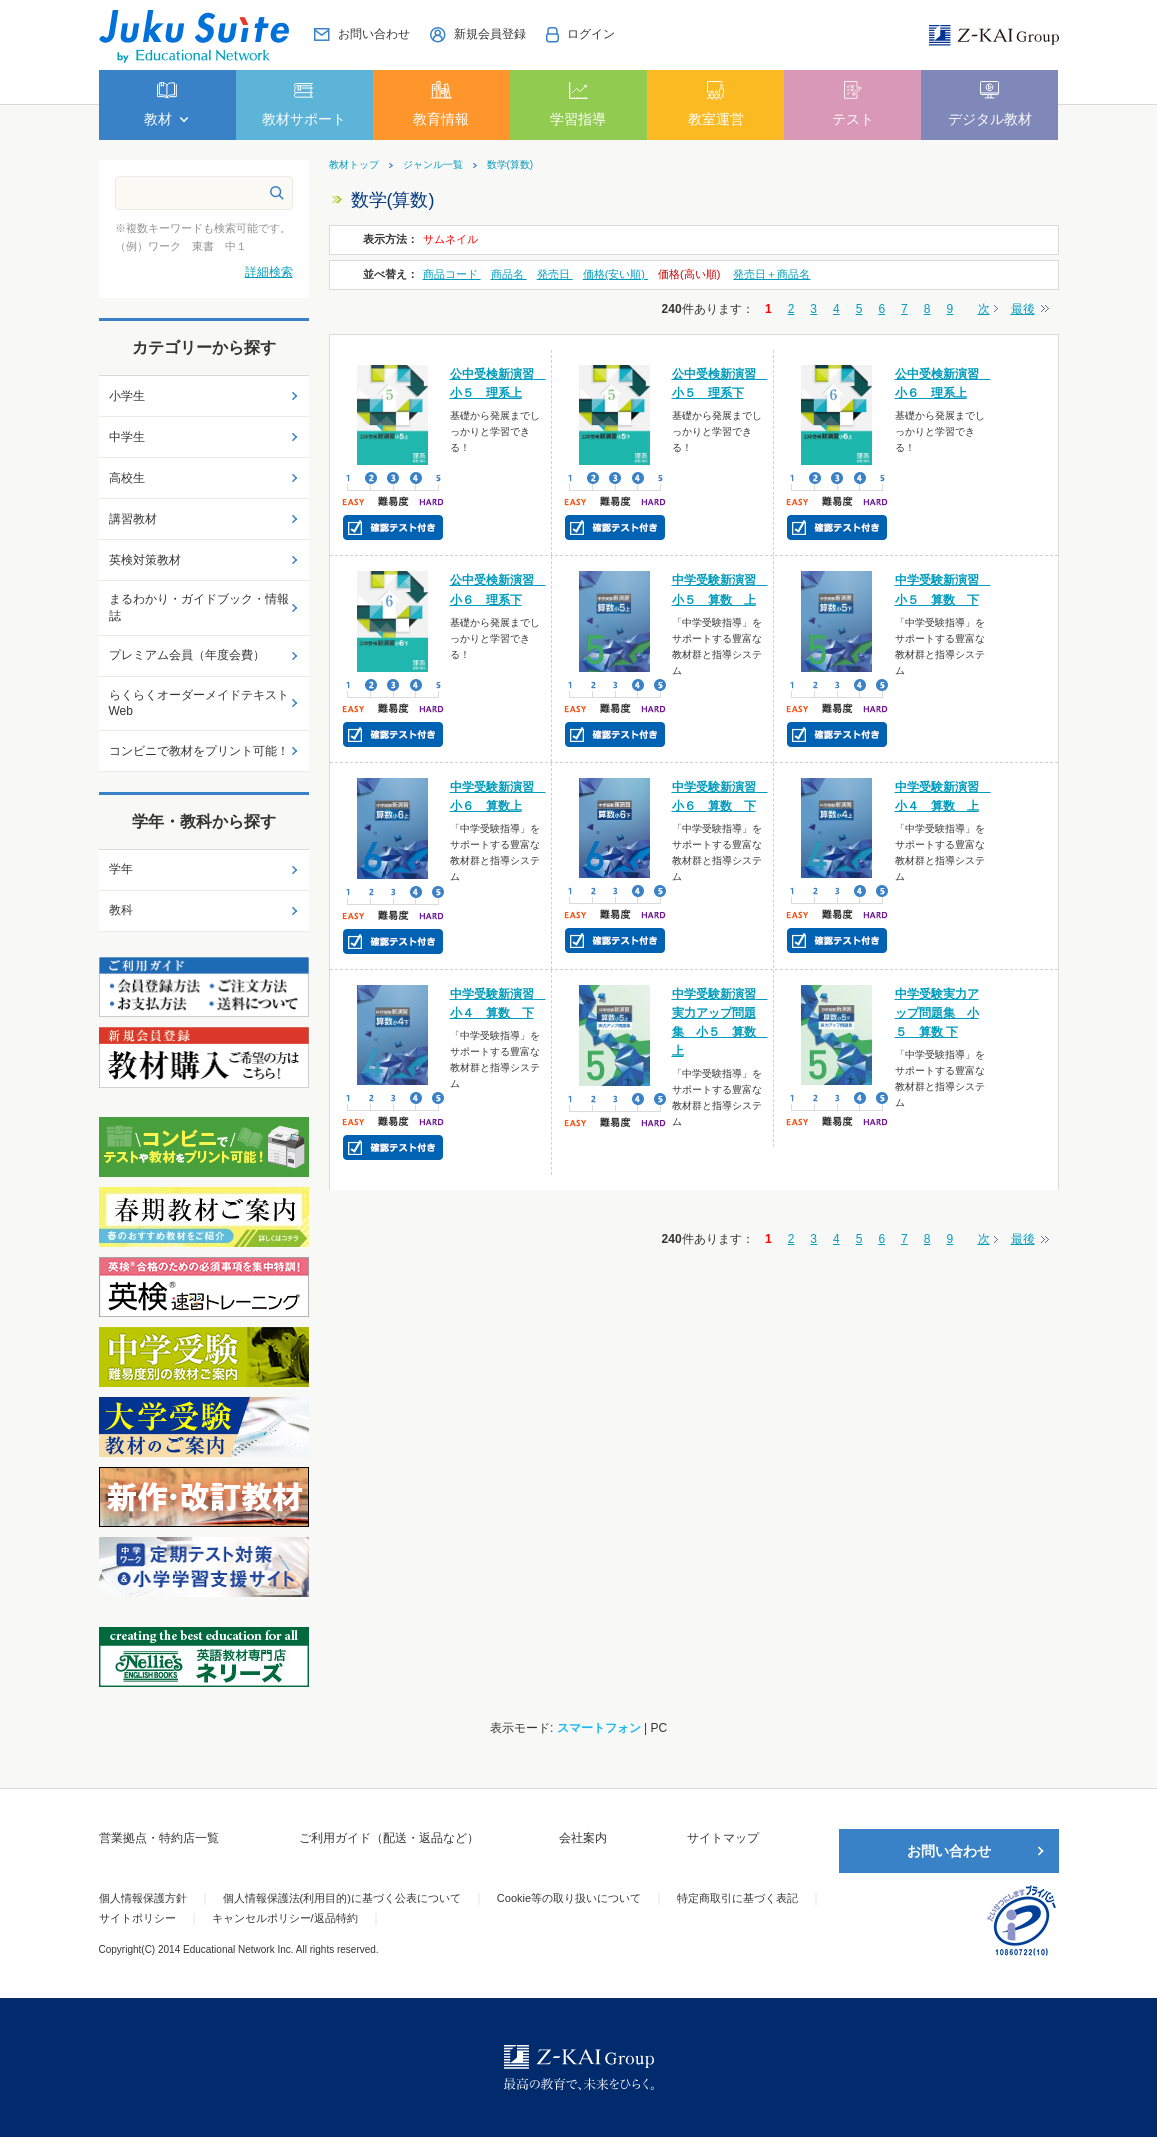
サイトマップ (723, 1838)
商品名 (509, 274)
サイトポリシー (137, 1918)
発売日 (555, 274)
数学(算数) (510, 165)
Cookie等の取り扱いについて (569, 1898)
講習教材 (133, 519)
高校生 (127, 478)
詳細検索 (269, 272)
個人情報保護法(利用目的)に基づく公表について (342, 1898)
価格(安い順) (615, 274)
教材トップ (354, 165)
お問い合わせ (949, 1851)
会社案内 (583, 1838)
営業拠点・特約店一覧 (159, 1838)
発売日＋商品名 (771, 274)
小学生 (127, 396)
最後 (1023, 309)
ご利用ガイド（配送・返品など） (389, 1838)
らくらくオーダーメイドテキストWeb (199, 703)
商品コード (452, 274)
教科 (121, 910)
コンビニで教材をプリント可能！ (199, 751)
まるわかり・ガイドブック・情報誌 (199, 607)
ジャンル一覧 (433, 165)
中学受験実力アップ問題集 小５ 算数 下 (937, 1013)
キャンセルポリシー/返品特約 (285, 1918)
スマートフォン (599, 1728)
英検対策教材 (145, 560)
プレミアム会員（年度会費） (187, 655)
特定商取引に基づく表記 (737, 1898)
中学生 (127, 437)
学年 (121, 869)
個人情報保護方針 (143, 1898)
